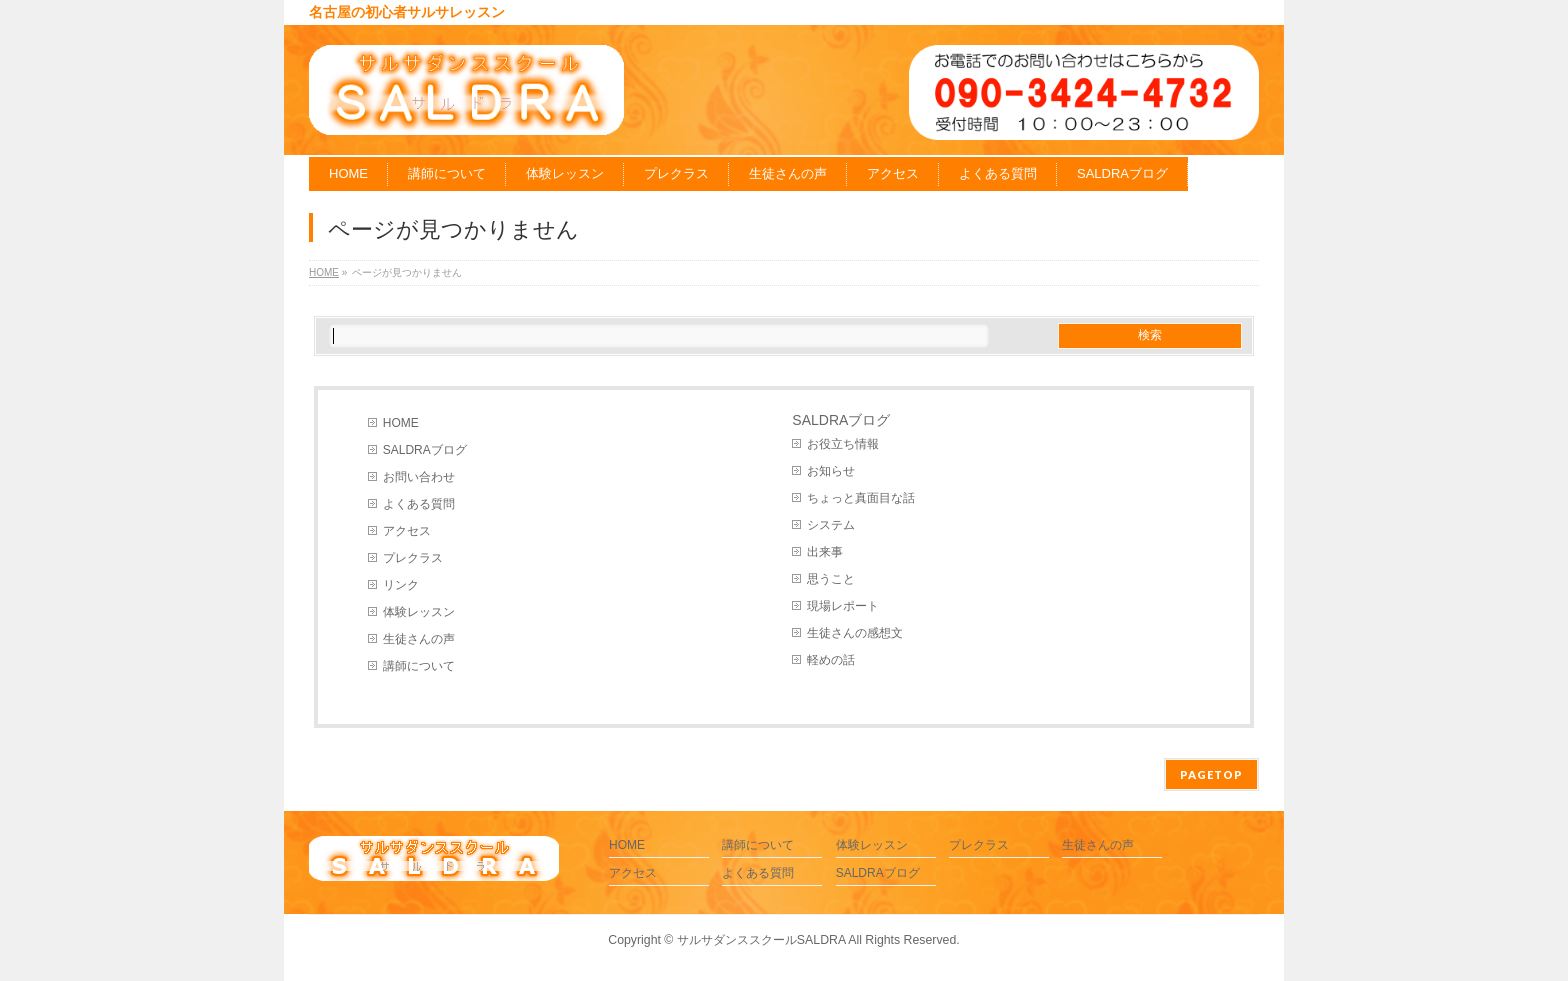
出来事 (825, 552)
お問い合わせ (419, 477)
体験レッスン (419, 612)
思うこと (831, 579)
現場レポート (843, 606)
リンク (401, 585)
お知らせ (831, 471)
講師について (419, 666)
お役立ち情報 (843, 444)
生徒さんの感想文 (855, 633)
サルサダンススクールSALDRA (761, 940)
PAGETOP (1211, 774)
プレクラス (413, 558)
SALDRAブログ (425, 450)
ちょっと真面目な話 (861, 498)
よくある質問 (419, 504)
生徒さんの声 (419, 639)
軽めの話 (831, 660)
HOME (401, 423)
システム (831, 525)
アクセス (407, 531)
